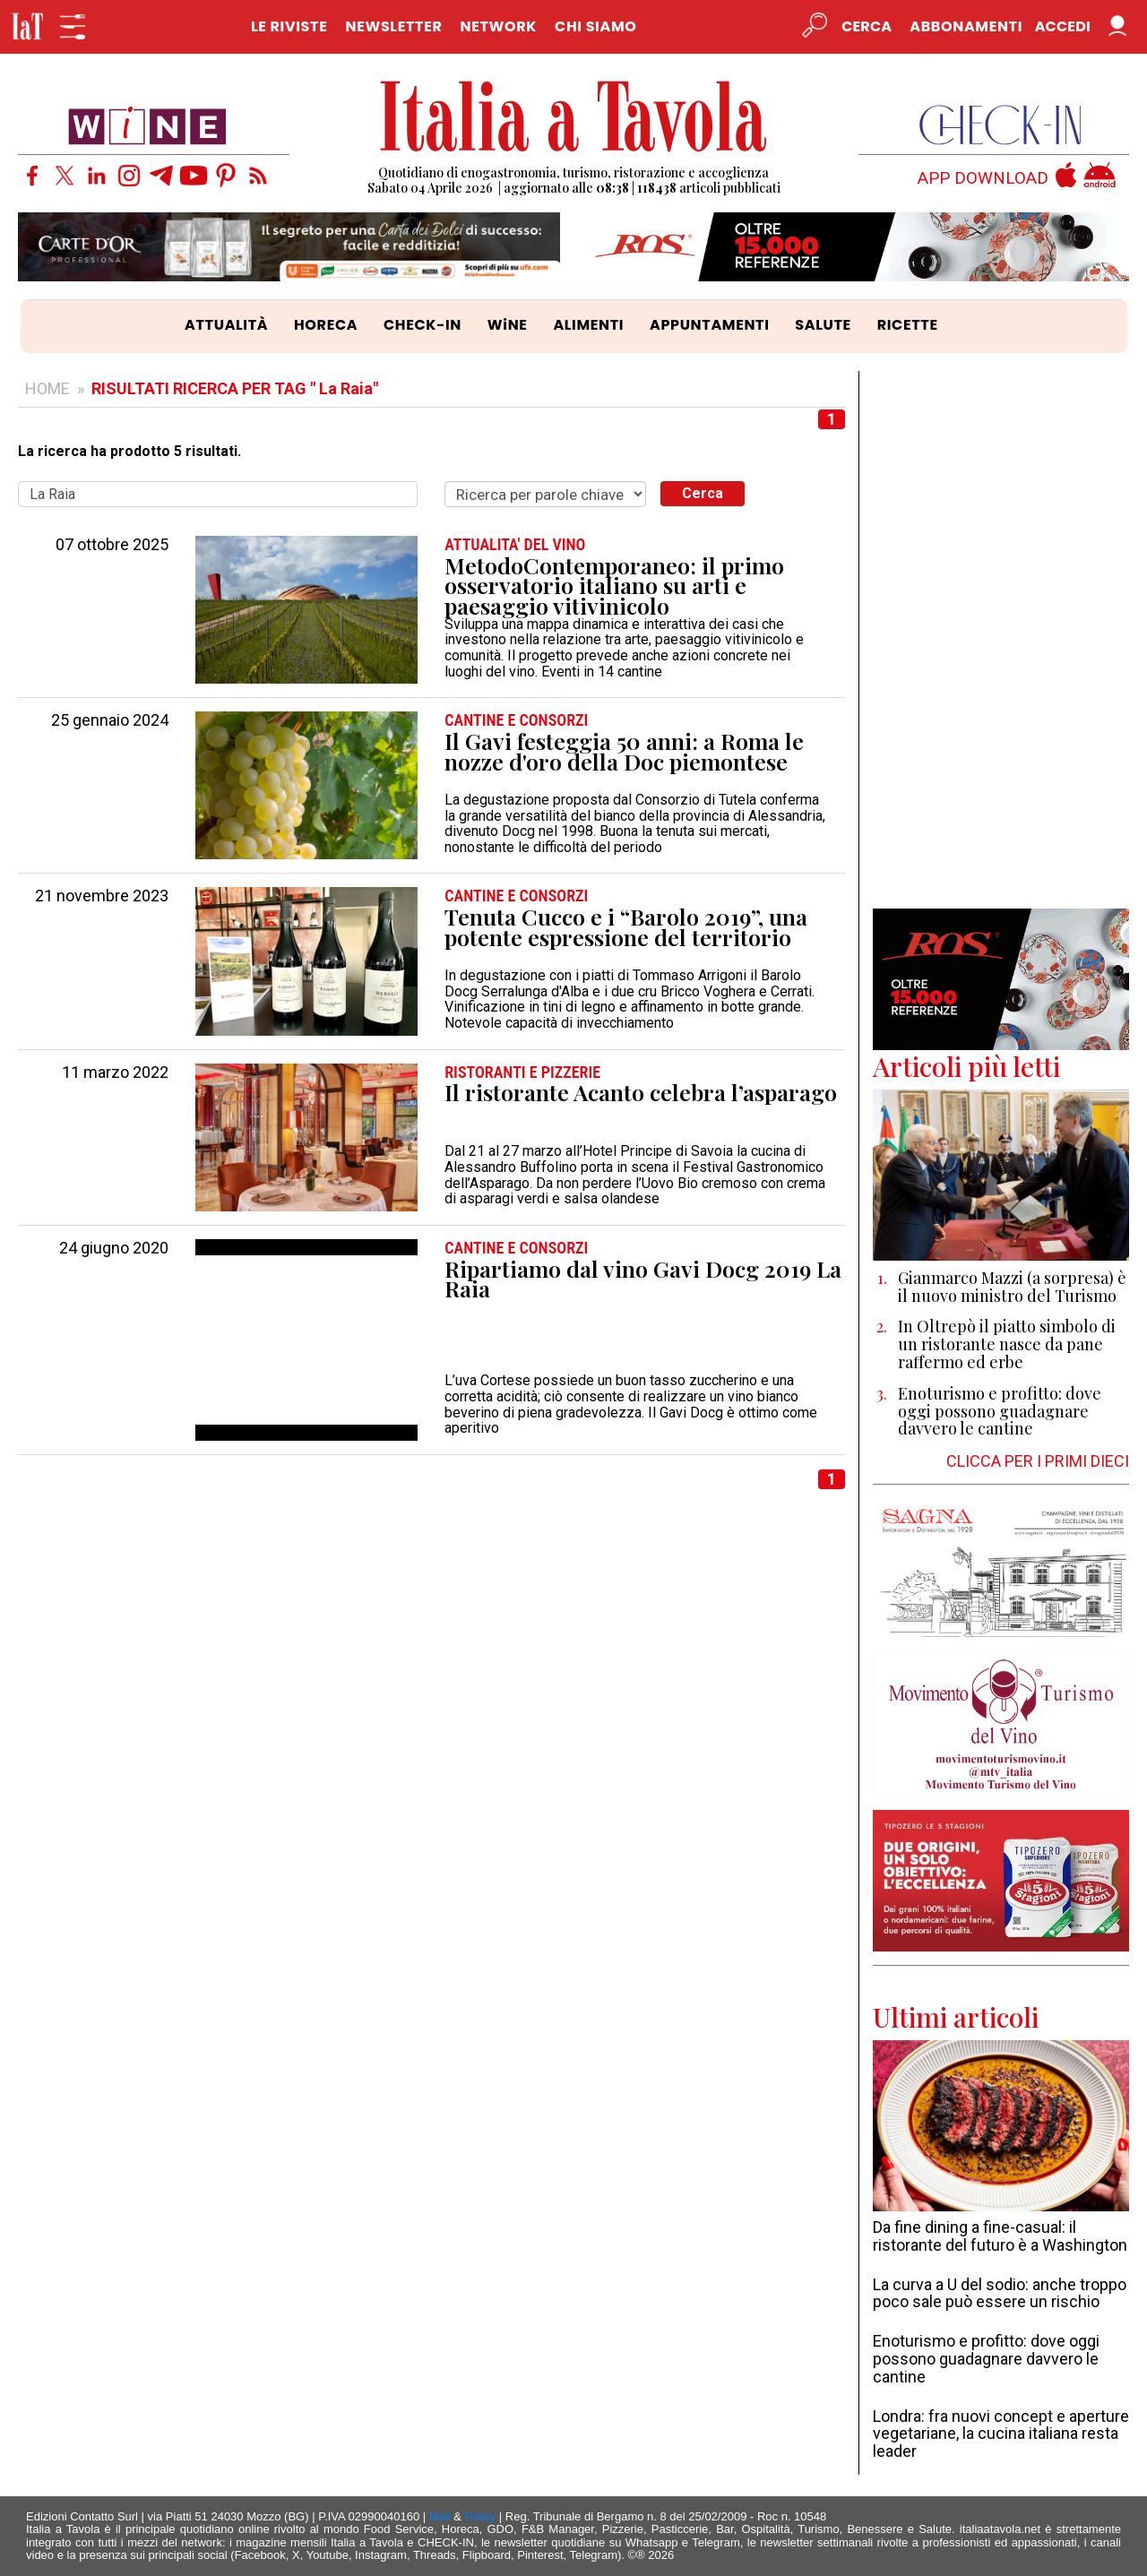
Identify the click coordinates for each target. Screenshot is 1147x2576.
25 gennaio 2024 (109, 720)
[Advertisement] (1001, 640)
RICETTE (907, 324)
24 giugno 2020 (113, 1248)
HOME (47, 388)
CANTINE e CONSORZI (516, 720)
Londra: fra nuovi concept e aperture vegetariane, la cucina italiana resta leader (1001, 2434)
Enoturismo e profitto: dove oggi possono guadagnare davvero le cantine (986, 2358)
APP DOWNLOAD (983, 178)
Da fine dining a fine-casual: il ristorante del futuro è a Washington (1000, 2236)
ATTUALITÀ (226, 324)
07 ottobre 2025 (112, 545)
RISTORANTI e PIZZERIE (522, 1072)
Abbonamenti (966, 26)
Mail (440, 2516)
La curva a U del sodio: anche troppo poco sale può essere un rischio (999, 2293)
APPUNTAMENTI (710, 324)
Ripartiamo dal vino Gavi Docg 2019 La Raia (642, 1279)
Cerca (702, 493)
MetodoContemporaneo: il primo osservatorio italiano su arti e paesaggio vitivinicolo (614, 586)
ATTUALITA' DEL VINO (514, 545)
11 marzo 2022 (115, 1072)
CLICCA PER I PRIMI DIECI (1037, 1461)
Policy (480, 2516)
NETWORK (498, 26)
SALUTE (823, 324)
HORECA (326, 324)
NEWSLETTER (393, 26)
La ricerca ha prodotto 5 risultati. (129, 452)
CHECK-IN (422, 324)
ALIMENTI (588, 324)
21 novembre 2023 (101, 896)
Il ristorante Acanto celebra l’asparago (640, 1092)
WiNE (507, 324)
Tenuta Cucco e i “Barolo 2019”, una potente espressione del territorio (625, 927)
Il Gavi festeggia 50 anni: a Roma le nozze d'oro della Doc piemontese (624, 751)
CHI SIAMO (595, 26)
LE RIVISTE (289, 26)
